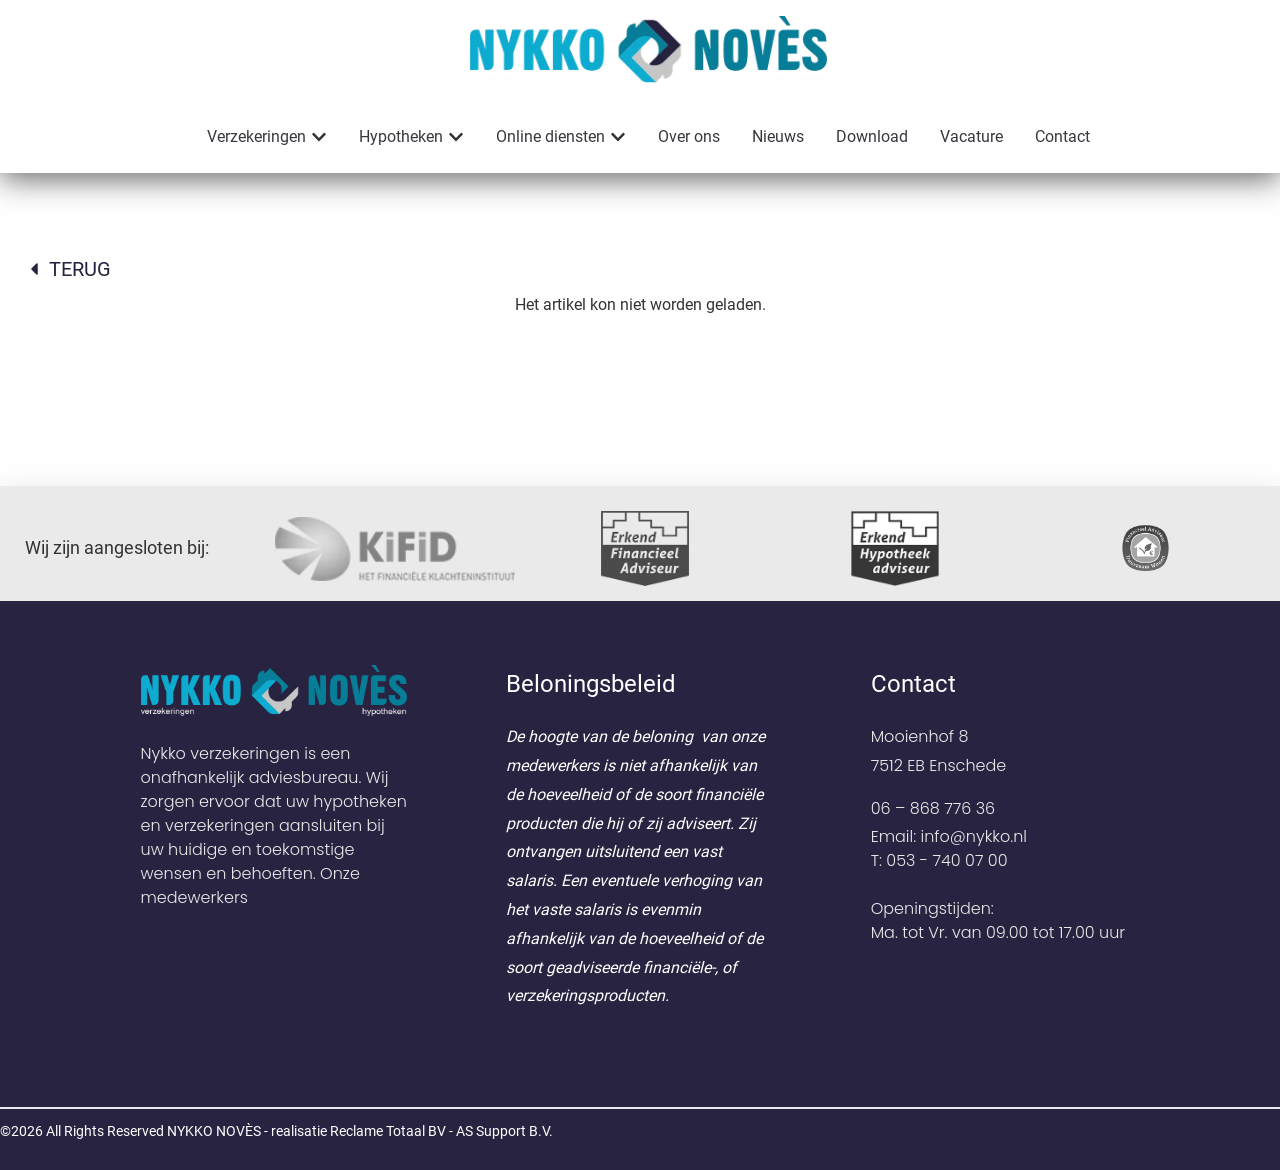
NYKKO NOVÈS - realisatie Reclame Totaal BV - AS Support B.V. (360, 1131)
